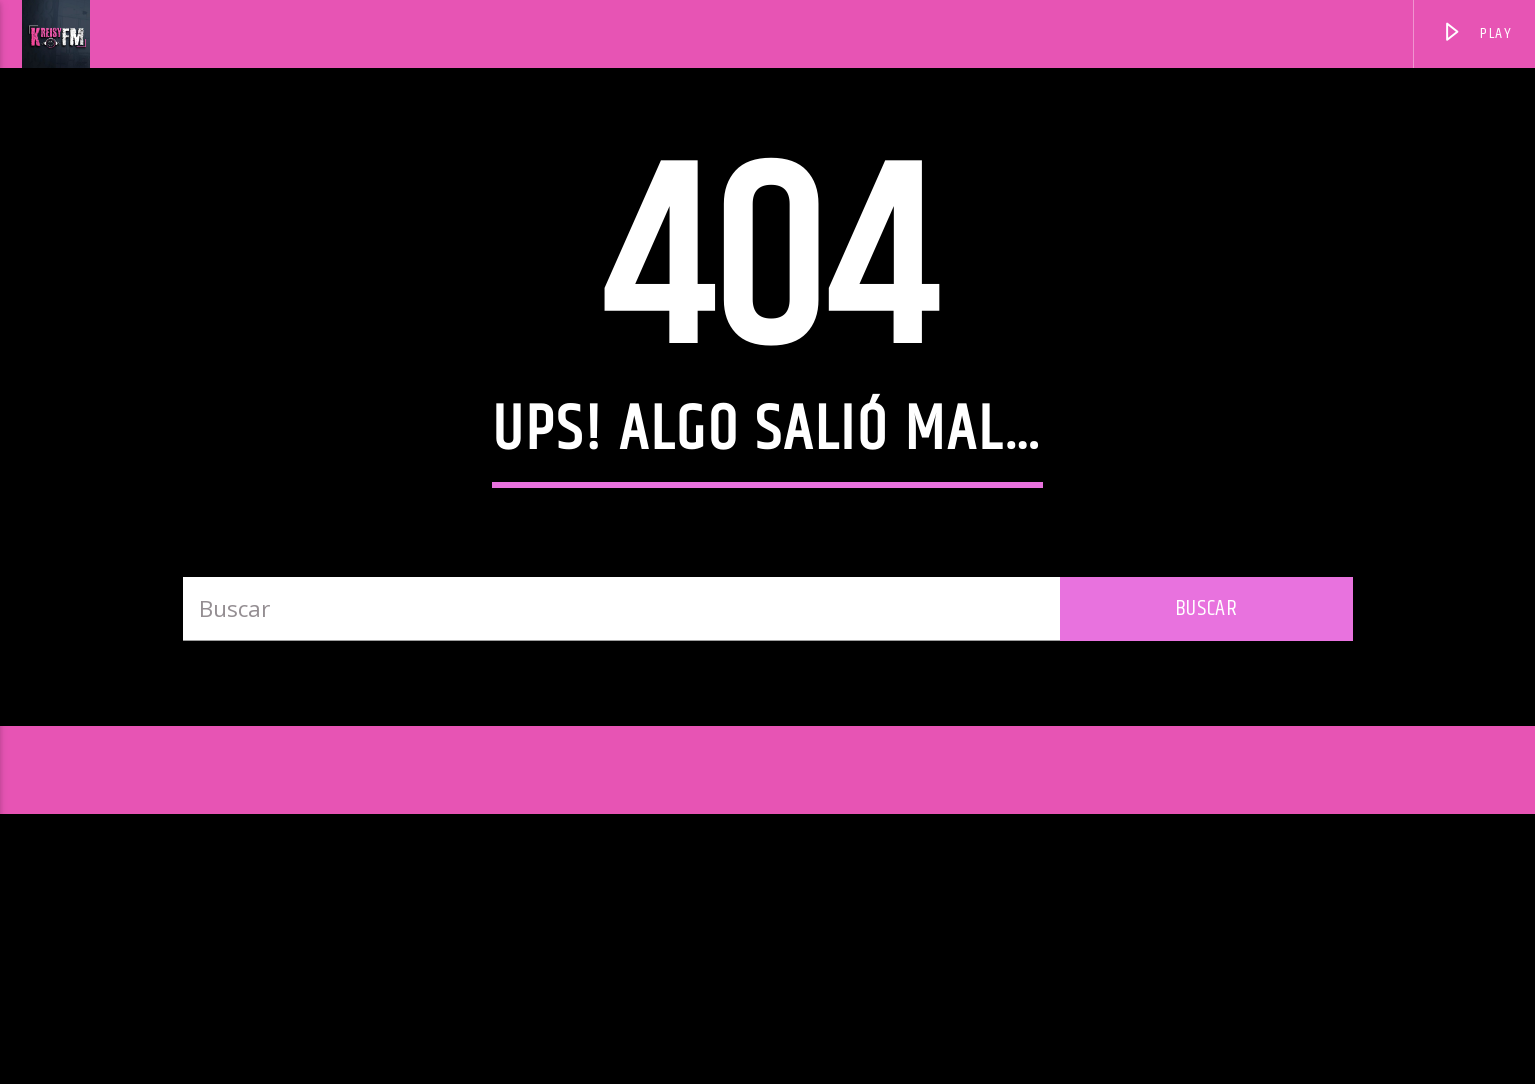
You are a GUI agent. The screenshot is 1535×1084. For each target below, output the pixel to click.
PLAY (1477, 36)
